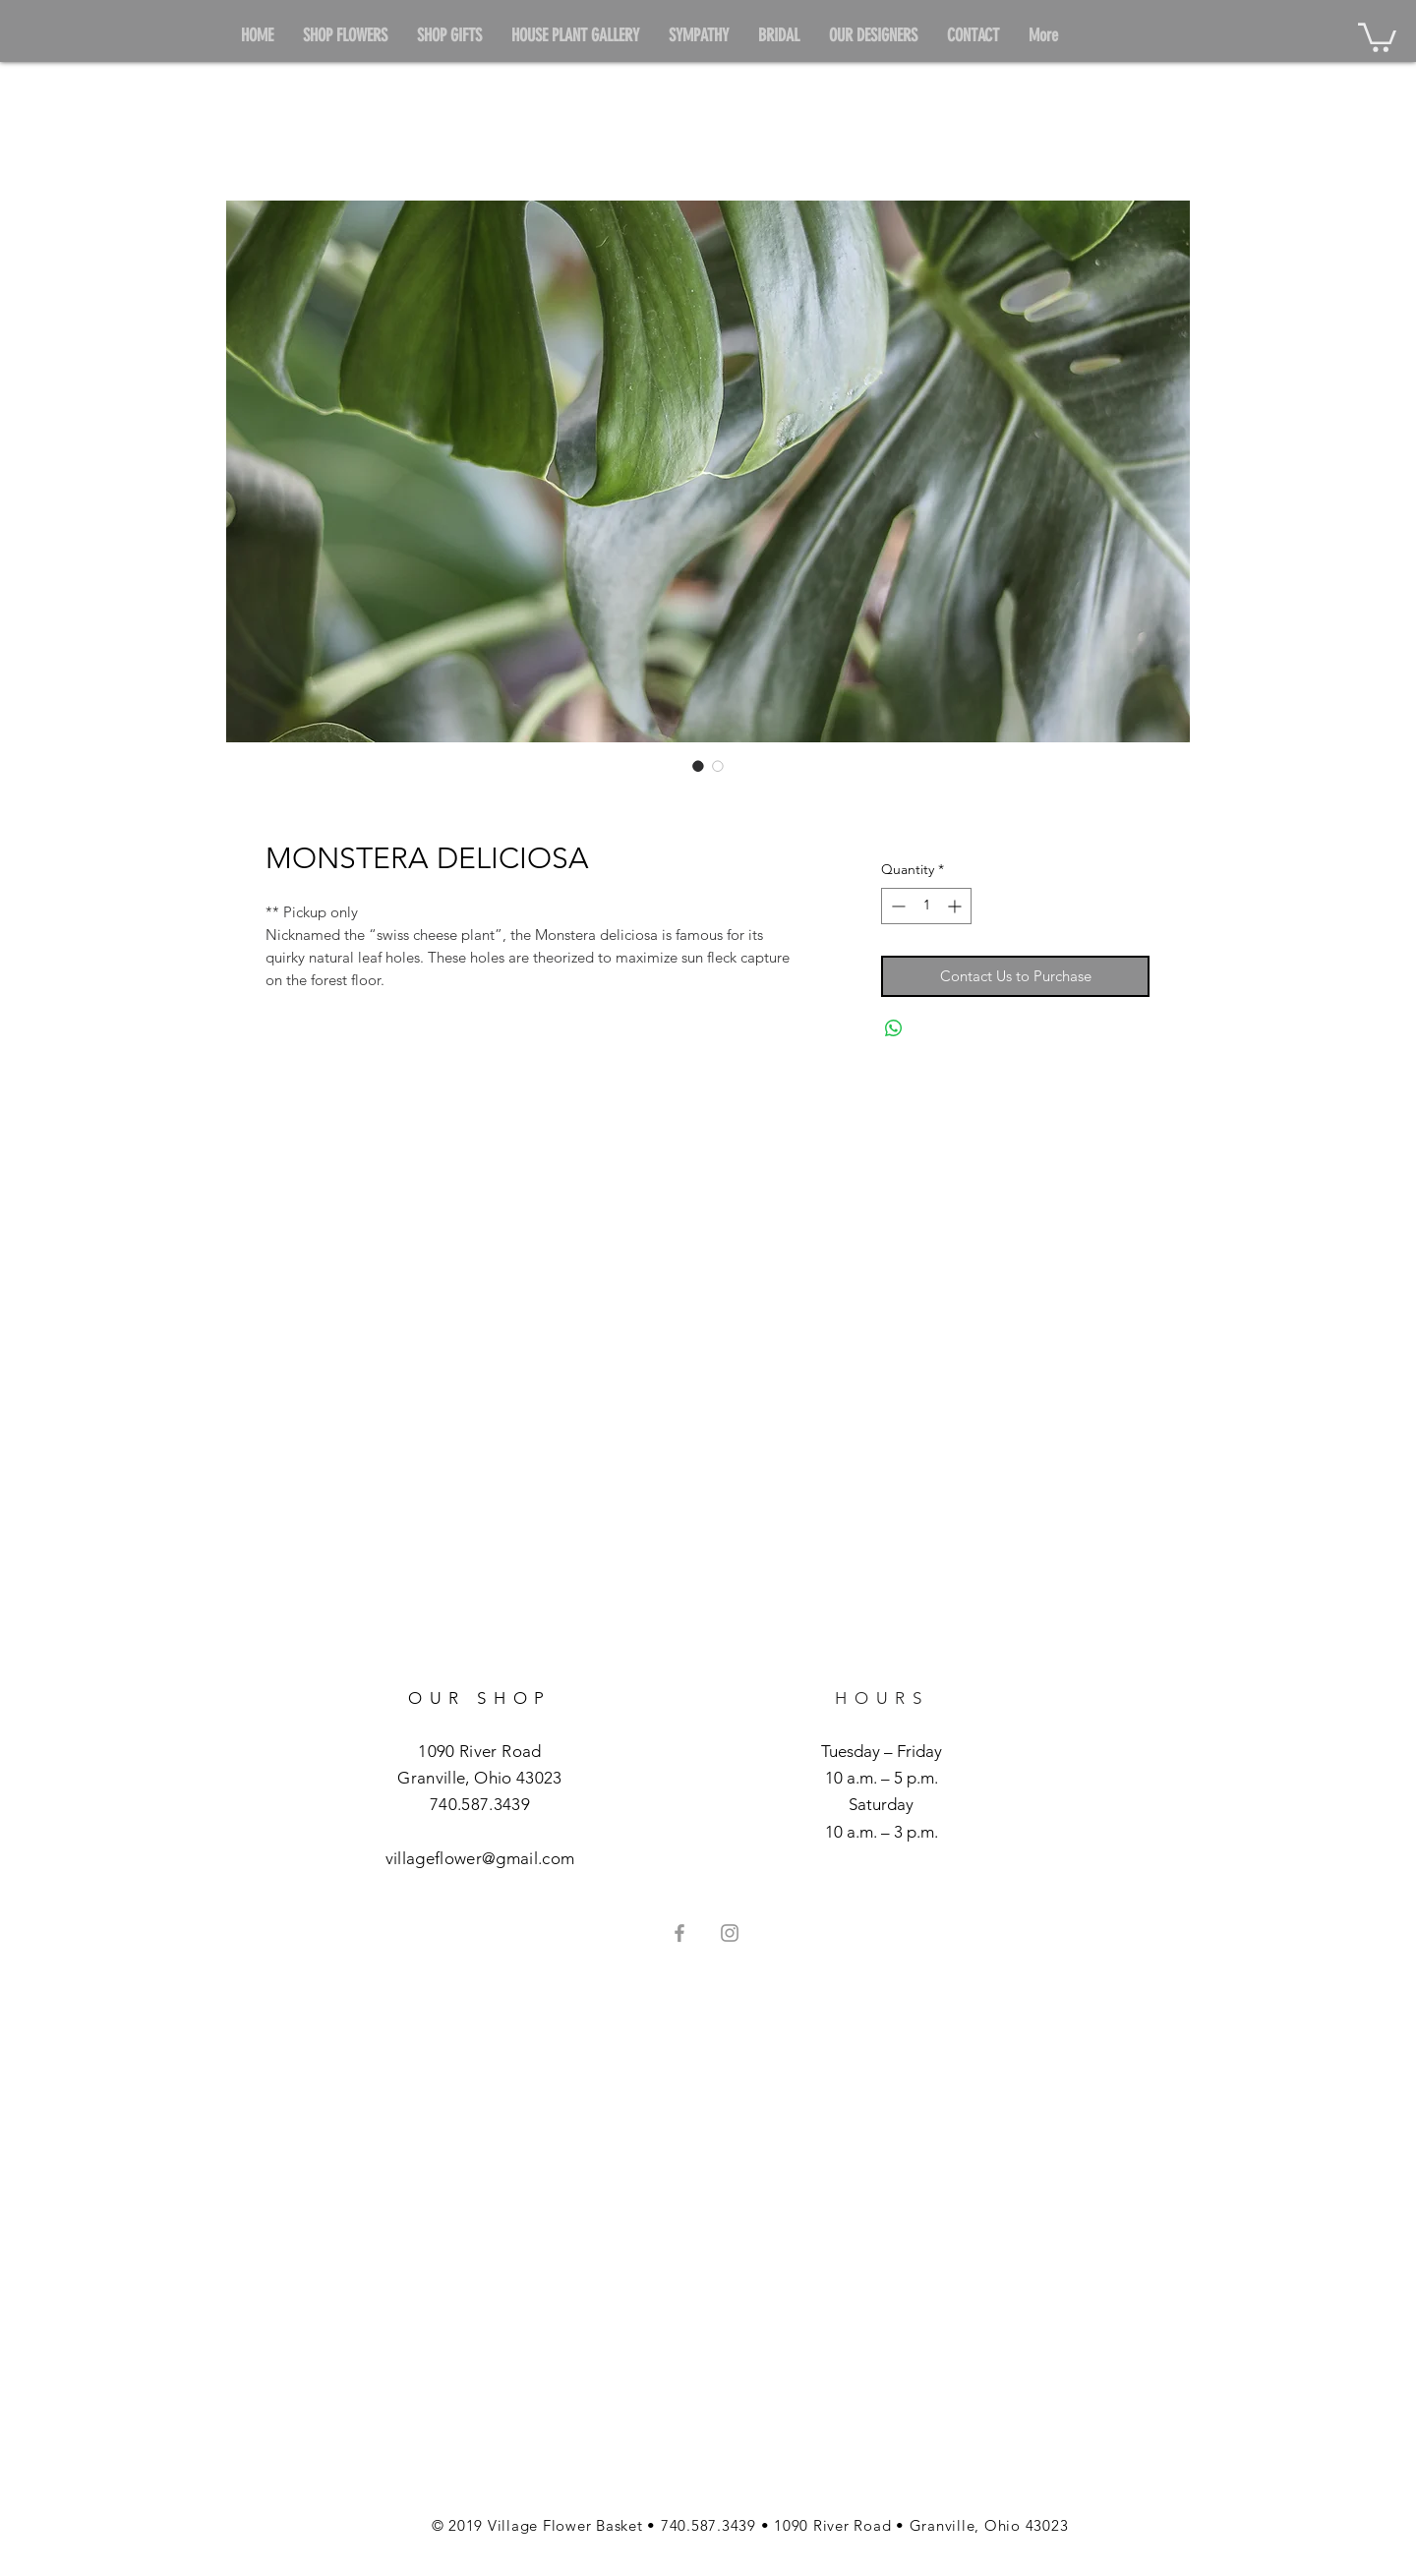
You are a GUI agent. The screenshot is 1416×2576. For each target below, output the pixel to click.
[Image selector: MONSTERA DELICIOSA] (698, 766)
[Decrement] (896, 906)
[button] (1377, 36)
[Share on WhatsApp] (894, 1028)
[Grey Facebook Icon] (679, 1933)
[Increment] (956, 906)
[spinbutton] (926, 906)
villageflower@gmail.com (480, 1858)
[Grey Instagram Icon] (729, 1933)
